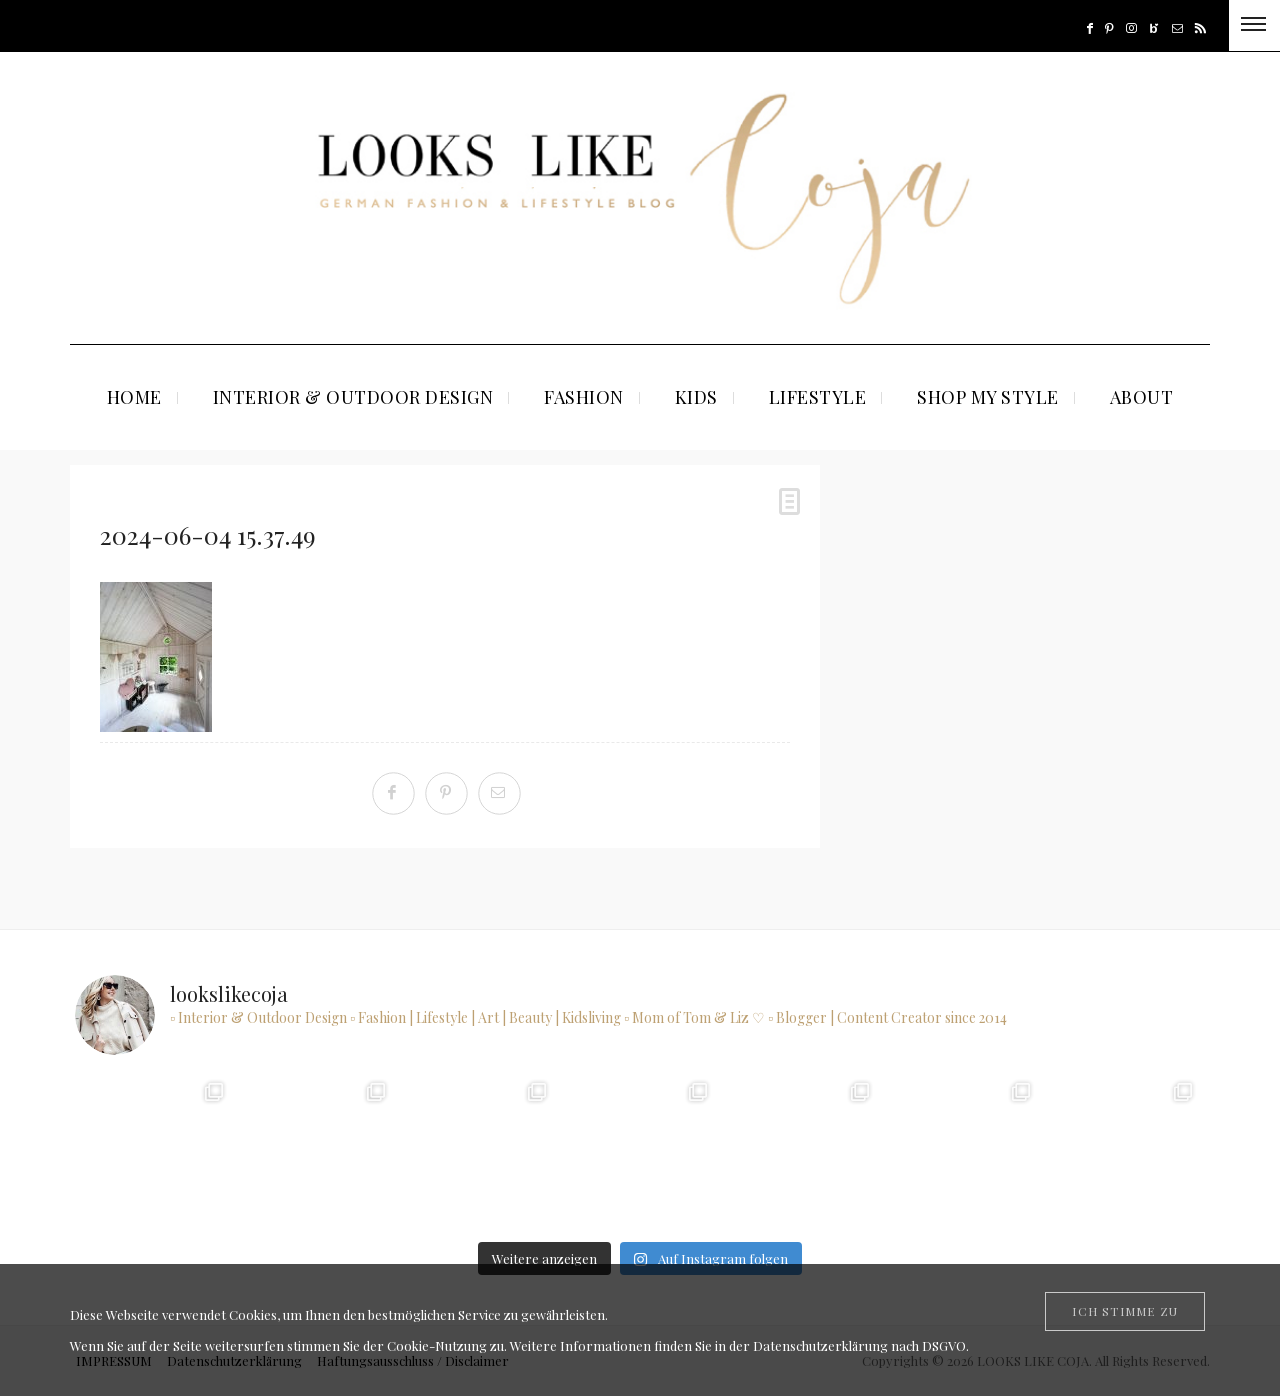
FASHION (584, 397)
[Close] (1125, 1311)
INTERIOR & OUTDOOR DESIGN (353, 397)
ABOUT (1142, 397)
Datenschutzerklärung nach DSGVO (859, 1345)
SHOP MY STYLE (988, 397)
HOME (134, 397)
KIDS (696, 397)
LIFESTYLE (818, 397)
